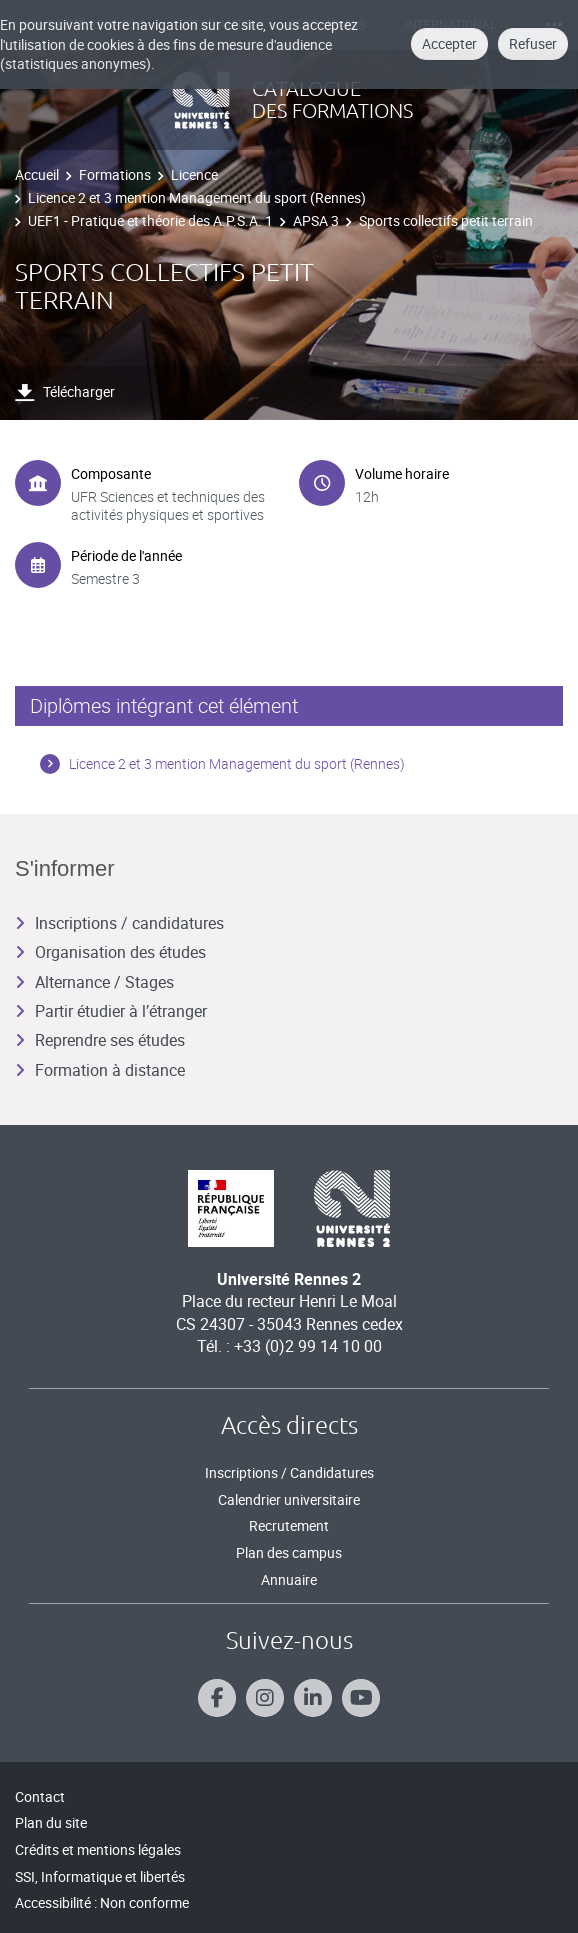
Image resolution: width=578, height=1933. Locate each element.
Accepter (449, 43)
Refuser (533, 43)
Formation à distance (100, 1070)
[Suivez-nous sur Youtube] (361, 1698)
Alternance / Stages (94, 982)
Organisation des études (110, 952)
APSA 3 (316, 220)
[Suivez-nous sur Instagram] (265, 1698)
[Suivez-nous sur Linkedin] (313, 1698)
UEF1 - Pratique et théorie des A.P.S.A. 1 (150, 220)
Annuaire (289, 1579)
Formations (115, 174)
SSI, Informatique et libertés (100, 1876)
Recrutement (289, 1525)
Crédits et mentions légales (98, 1849)
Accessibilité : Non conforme (102, 1902)
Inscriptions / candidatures (119, 923)
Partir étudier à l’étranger (111, 1011)
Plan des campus (289, 1552)
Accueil (37, 174)
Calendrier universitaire (289, 1499)
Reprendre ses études (100, 1040)
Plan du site (51, 1822)
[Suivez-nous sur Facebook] (217, 1698)
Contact (40, 1796)
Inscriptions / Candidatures (289, 1472)
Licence (194, 174)
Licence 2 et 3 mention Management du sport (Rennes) (197, 197)
